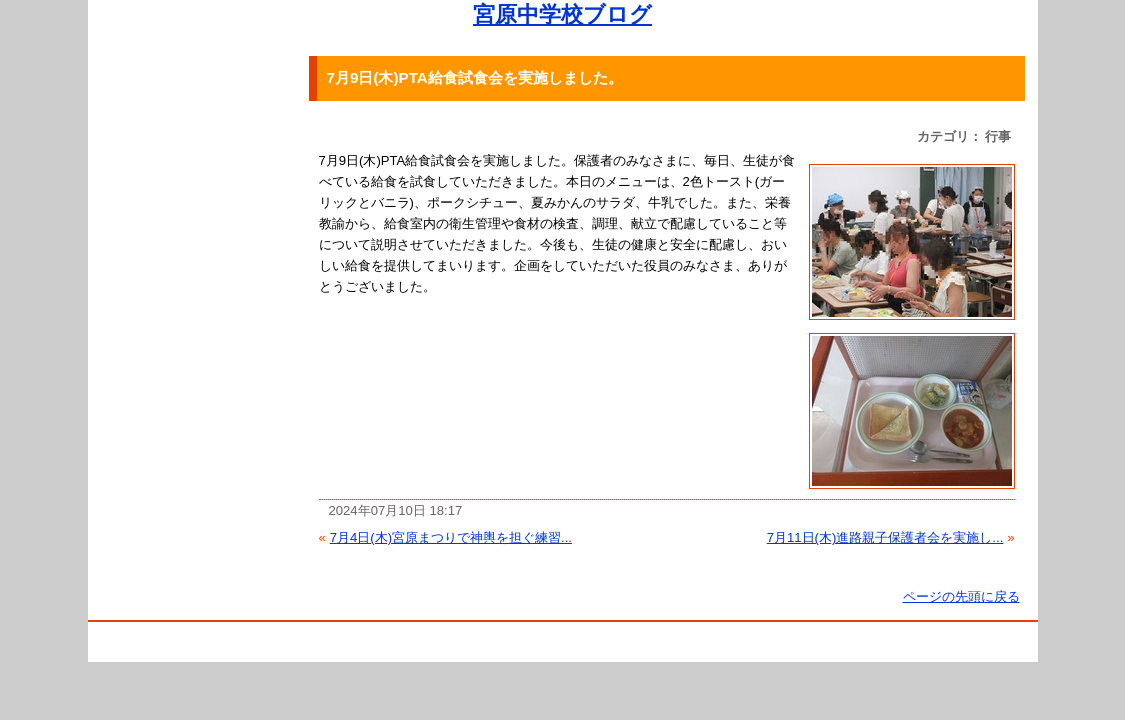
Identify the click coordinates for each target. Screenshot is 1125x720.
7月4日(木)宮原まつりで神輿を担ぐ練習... (451, 537)
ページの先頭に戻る (961, 596)
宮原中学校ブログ (562, 14)
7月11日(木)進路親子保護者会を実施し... (885, 537)
